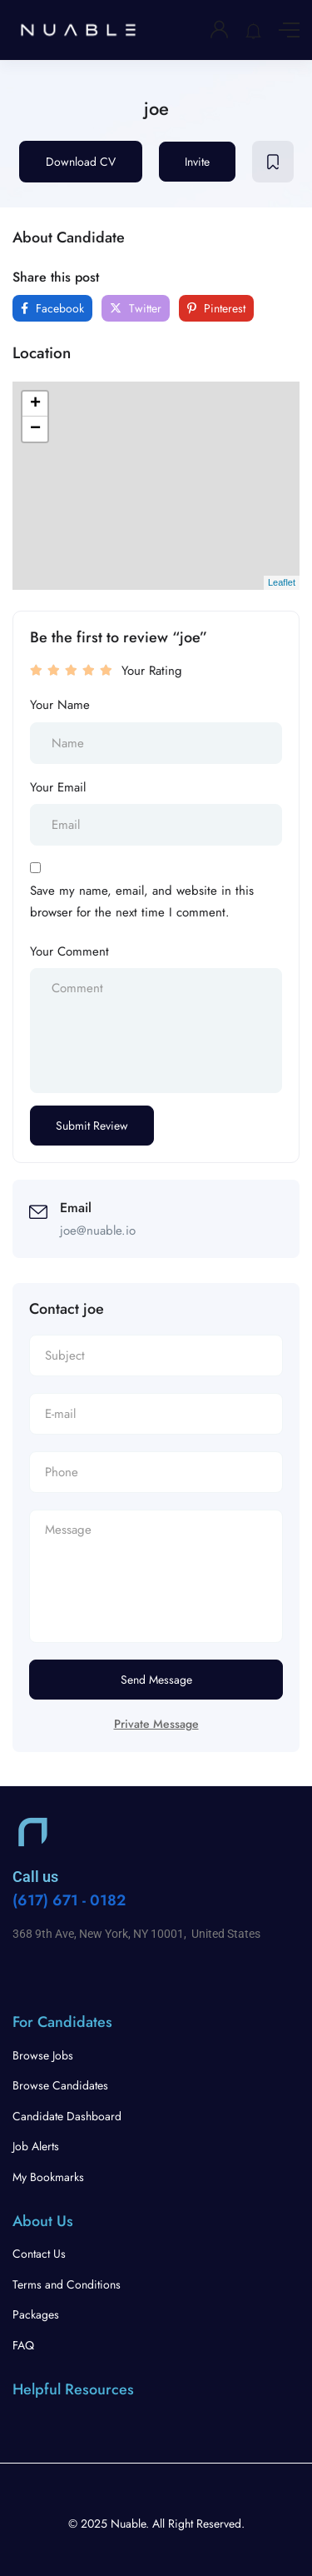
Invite (197, 161)
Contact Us (39, 2253)
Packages (35, 2314)
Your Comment (69, 951)
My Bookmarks (48, 2177)
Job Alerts (35, 2146)
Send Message (156, 1679)
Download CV (81, 161)
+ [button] (35, 404)
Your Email (58, 787)
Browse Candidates (60, 2085)
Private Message (156, 1723)
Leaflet (281, 582)
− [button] (35, 429)
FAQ (23, 2345)
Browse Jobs (42, 2055)
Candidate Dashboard (66, 2116)
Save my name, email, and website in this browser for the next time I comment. (142, 901)
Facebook (52, 308)
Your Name (60, 705)
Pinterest (216, 308)
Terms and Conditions (66, 2284)
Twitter (135, 308)
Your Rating (151, 670)
